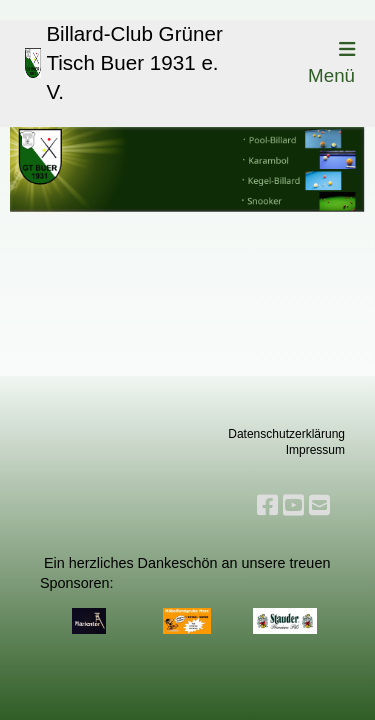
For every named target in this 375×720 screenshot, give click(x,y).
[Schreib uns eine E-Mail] (319, 505)
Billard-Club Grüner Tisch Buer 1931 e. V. (134, 62)
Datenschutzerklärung (286, 434)
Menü (331, 63)
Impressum (315, 450)
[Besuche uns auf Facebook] (267, 505)
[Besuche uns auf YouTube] (293, 505)
